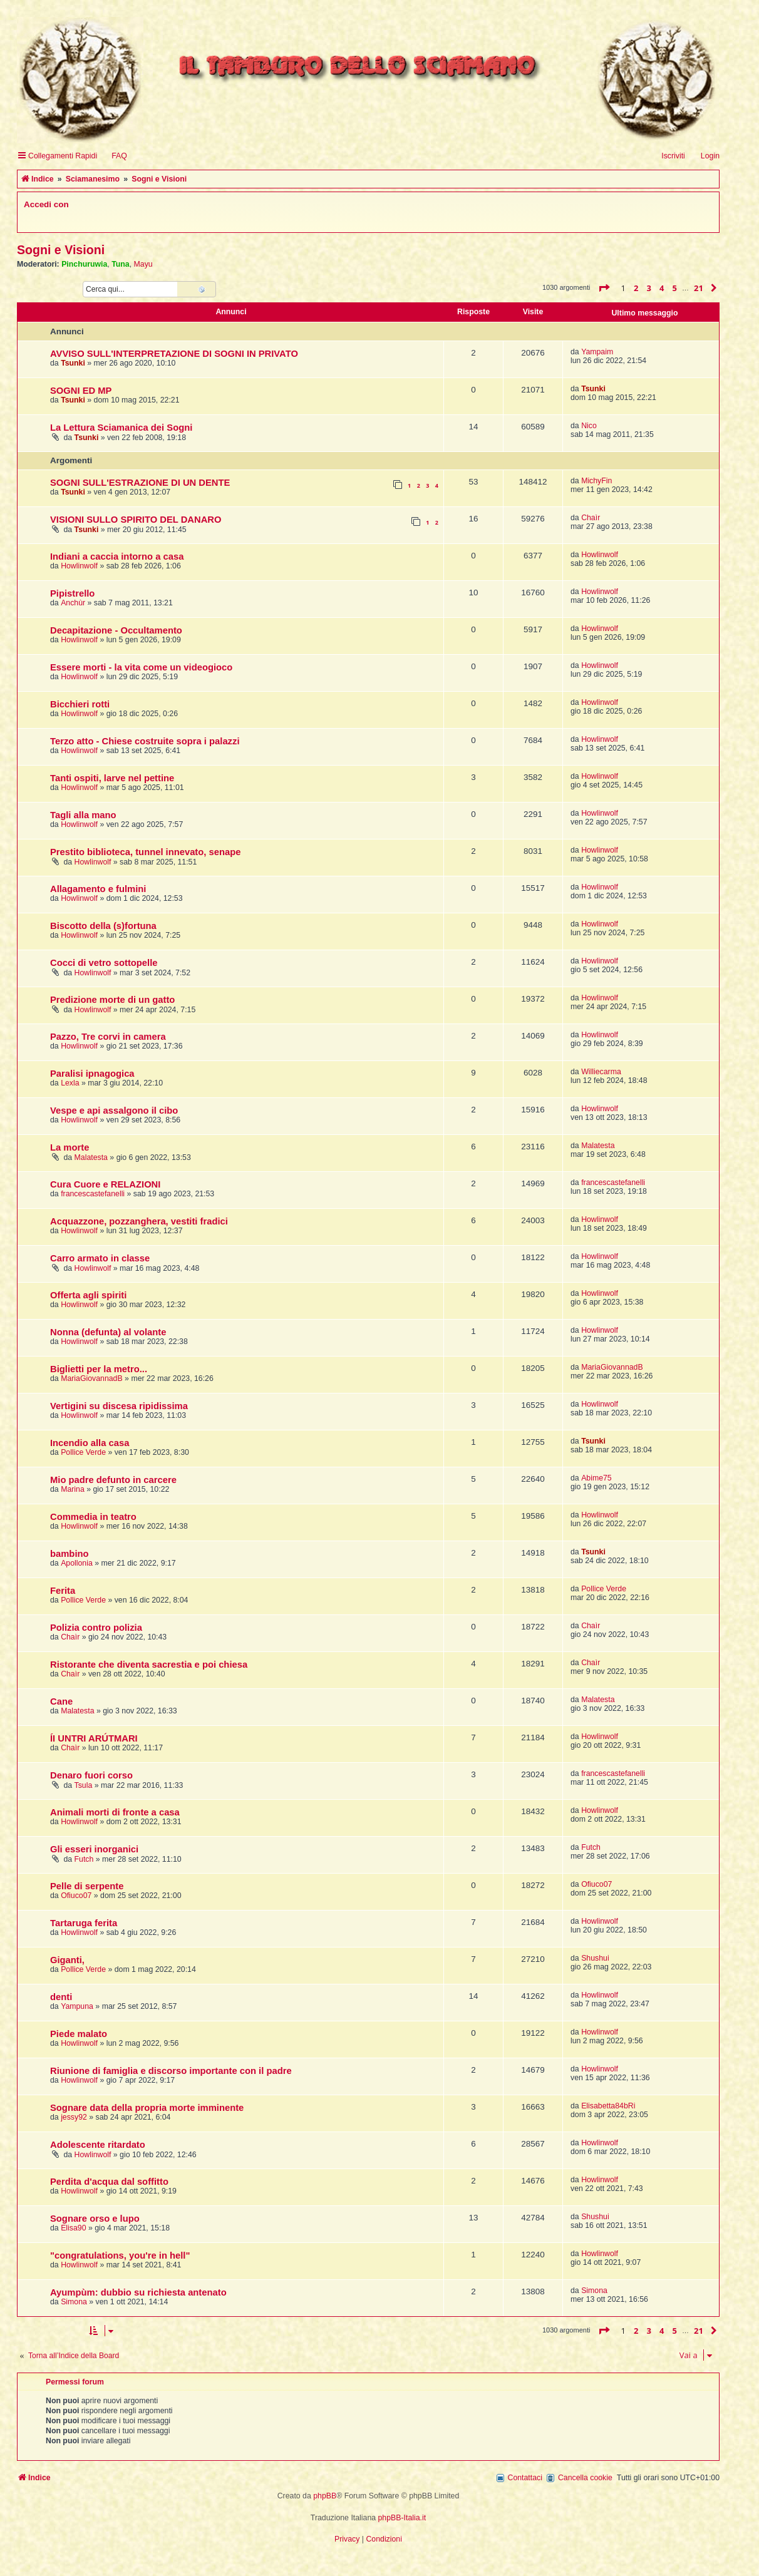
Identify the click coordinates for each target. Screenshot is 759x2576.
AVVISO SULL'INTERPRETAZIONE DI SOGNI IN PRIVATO (174, 354)
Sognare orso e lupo (95, 2219)
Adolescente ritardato (97, 2145)
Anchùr (73, 602)
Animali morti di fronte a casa (115, 1812)
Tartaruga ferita (83, 1923)
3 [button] (649, 288)
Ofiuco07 (76, 1895)
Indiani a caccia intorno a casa (116, 557)
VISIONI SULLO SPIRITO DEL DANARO (135, 520)
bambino (69, 1554)
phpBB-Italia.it (402, 2517)
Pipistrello (72, 593)
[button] (603, 288)
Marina (73, 1489)
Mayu (143, 264)
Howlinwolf (79, 566)
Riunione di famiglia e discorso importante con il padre (171, 2071)
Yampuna (77, 2006)
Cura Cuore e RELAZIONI (105, 1184)
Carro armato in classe (100, 1258)
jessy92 (74, 2117)
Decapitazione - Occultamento (116, 630)
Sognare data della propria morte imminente (147, 2108)
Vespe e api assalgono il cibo (114, 1111)
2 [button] (636, 288)
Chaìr (590, 517)
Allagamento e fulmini (98, 889)
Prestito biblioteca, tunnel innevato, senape (145, 852)
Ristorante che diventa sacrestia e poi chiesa (148, 1665)
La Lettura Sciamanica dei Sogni (121, 428)
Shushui (595, 1958)
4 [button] (661, 288)
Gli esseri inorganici (94, 1849)
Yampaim (597, 351)
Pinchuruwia (84, 264)
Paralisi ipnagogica (92, 1074)
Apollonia (77, 1563)
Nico (589, 425)
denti (61, 1997)
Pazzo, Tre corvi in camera (108, 1037)
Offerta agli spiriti (88, 1295)
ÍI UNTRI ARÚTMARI (94, 1738)
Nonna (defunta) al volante (108, 1332)
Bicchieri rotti (80, 704)
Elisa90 (73, 2228)
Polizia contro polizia (96, 1628)
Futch (84, 1859)
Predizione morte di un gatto (112, 1000)
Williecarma (601, 1071)
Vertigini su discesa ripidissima (119, 1406)
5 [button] (675, 288)
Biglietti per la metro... (98, 1369)
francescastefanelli (93, 1193)
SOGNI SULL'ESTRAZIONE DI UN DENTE (140, 483)
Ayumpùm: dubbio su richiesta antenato (138, 2292)
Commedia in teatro (93, 1517)
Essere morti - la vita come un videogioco (141, 667)
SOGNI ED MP (80, 391)
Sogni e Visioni (61, 250)
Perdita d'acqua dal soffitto (109, 2182)
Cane (61, 1701)
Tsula (84, 1785)
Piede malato (78, 2034)
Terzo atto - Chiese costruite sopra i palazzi (145, 741)
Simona (74, 2301)
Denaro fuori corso (91, 1775)
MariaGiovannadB (92, 1378)
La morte (69, 1147)
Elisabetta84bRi (608, 2105)
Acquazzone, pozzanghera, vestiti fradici (139, 1221)
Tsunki (73, 363)
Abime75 (596, 1478)
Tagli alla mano (83, 815)
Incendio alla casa (89, 1443)
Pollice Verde (83, 1452)
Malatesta (91, 1157)
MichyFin (596, 480)
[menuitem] (113, 156)
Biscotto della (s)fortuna (103, 926)
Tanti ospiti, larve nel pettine (112, 778)
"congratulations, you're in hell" (120, 2255)
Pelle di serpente (86, 1886)
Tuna (120, 264)
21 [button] (698, 288)
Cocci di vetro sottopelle (103, 963)
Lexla (70, 1083)
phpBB (324, 2495)
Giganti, (67, 1960)
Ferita (62, 1591)
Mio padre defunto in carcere (113, 1480)
